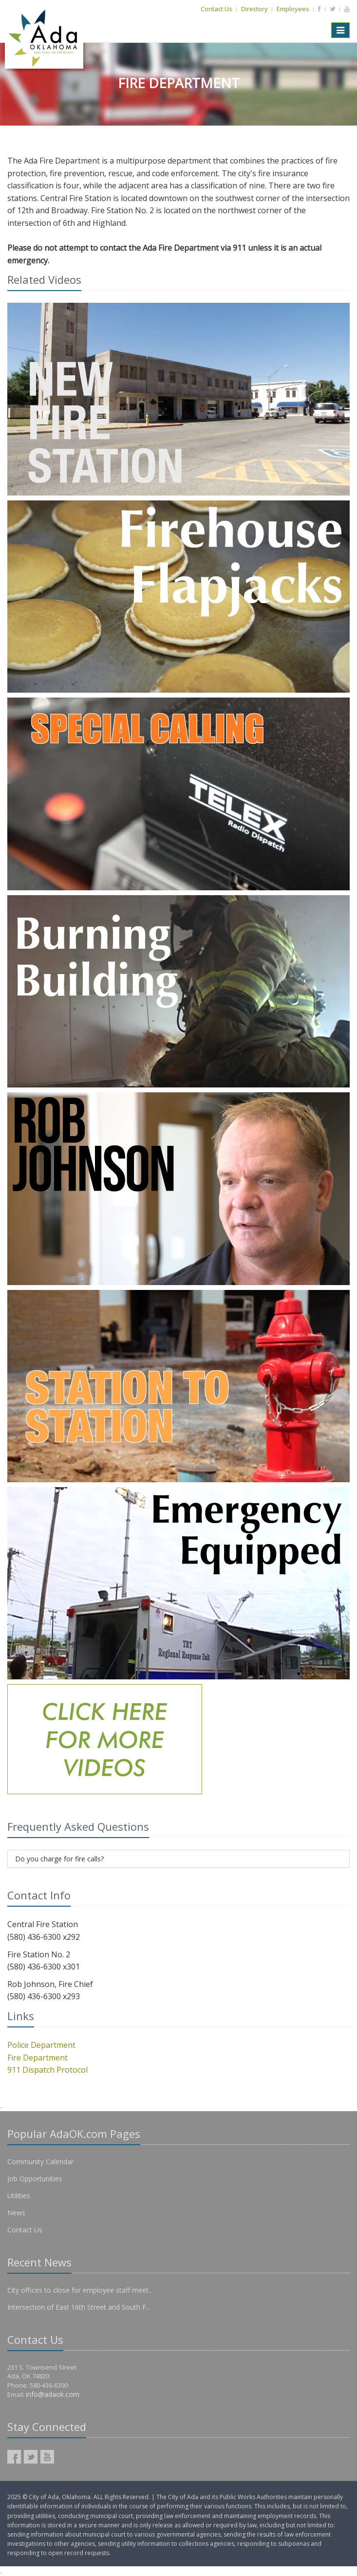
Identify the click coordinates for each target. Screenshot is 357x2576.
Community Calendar (40, 2161)
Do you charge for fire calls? (59, 1858)
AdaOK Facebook (14, 2457)
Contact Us (216, 8)
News (16, 2212)
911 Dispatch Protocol (47, 2069)
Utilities (18, 2195)
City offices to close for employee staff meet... (80, 2290)
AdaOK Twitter (31, 2457)
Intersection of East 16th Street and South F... (78, 2307)
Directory (254, 8)
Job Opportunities (34, 2178)
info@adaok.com (52, 2394)
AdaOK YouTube (47, 2457)
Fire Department (37, 2057)
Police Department (41, 2045)
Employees (293, 8)
